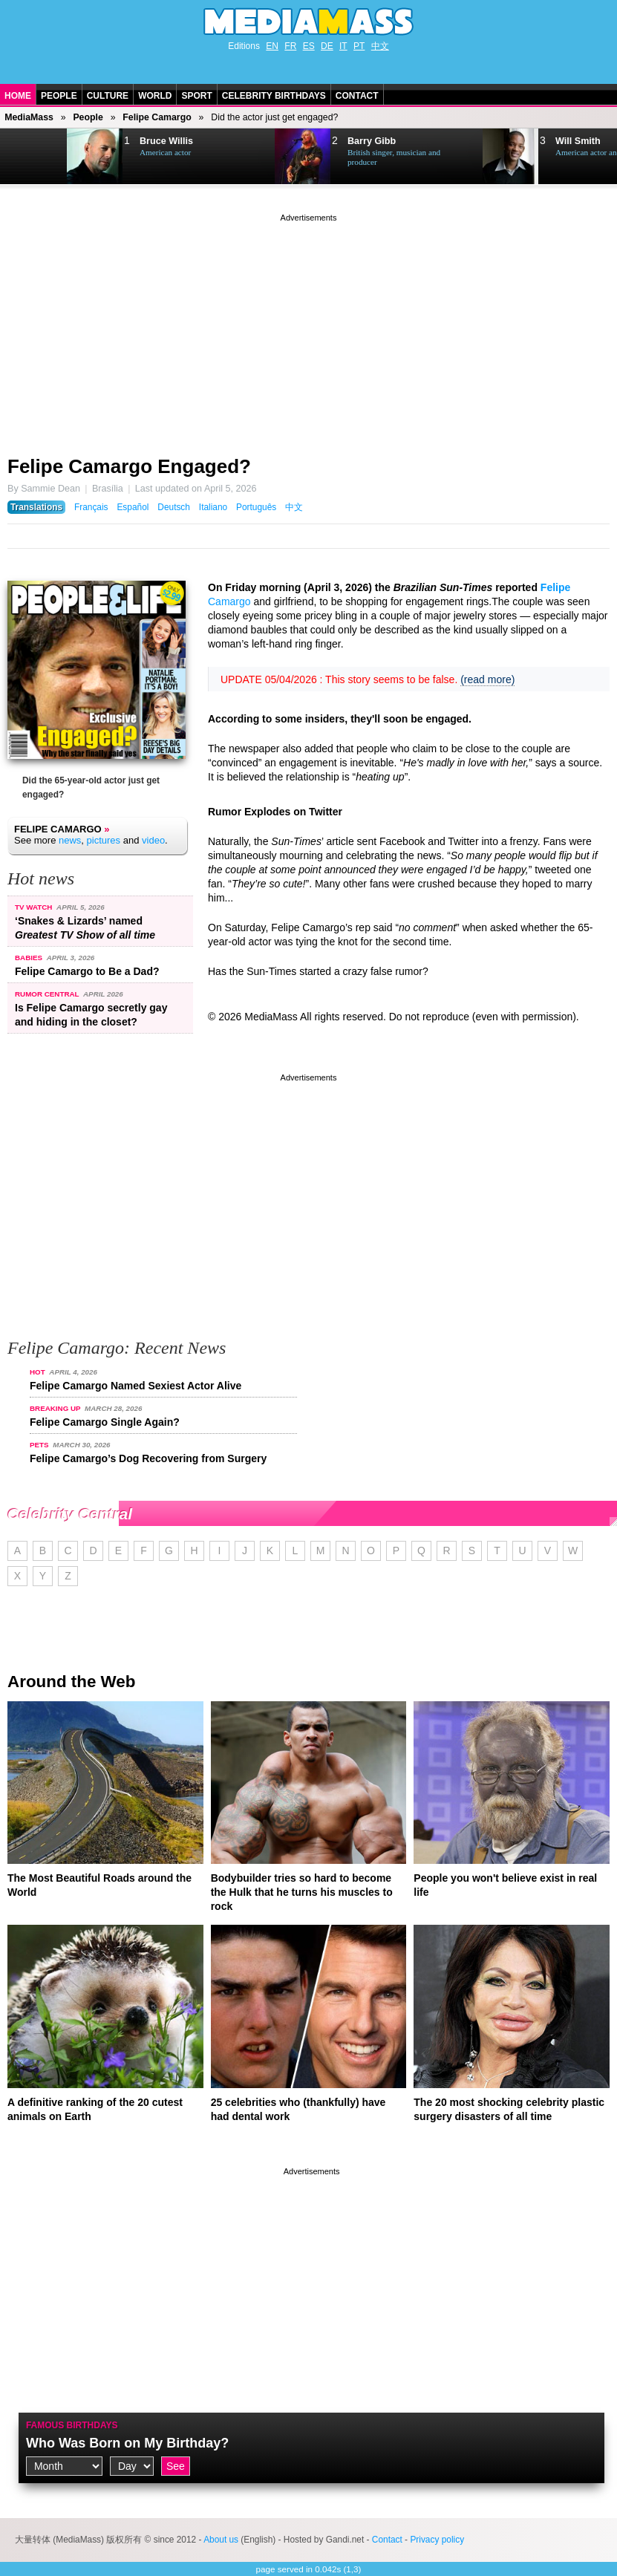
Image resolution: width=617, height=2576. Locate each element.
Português (256, 507)
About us (220, 2539)
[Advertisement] (308, 329)
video (153, 840)
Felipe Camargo (157, 117)
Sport (196, 96)
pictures (104, 840)
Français (91, 507)
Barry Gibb (371, 141)
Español (132, 507)
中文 (380, 46)
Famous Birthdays (72, 2425)
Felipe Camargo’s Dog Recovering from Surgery (148, 1458)
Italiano (213, 507)
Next (34, 157)
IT (343, 46)
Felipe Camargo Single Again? (105, 1422)
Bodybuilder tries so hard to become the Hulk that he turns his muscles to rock (302, 1892)
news (70, 840)
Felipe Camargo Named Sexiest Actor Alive (135, 1386)
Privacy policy (437, 2539)
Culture (107, 96)
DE (327, 46)
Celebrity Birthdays (274, 96)
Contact (357, 96)
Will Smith (578, 141)
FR (290, 46)
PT (359, 46)
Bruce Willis (166, 141)
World (155, 96)
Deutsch (173, 507)
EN (272, 46)
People (59, 96)
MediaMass (28, 117)
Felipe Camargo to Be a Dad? (87, 971)
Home (17, 96)
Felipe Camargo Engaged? (129, 466)
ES (309, 46)
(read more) (487, 679)
